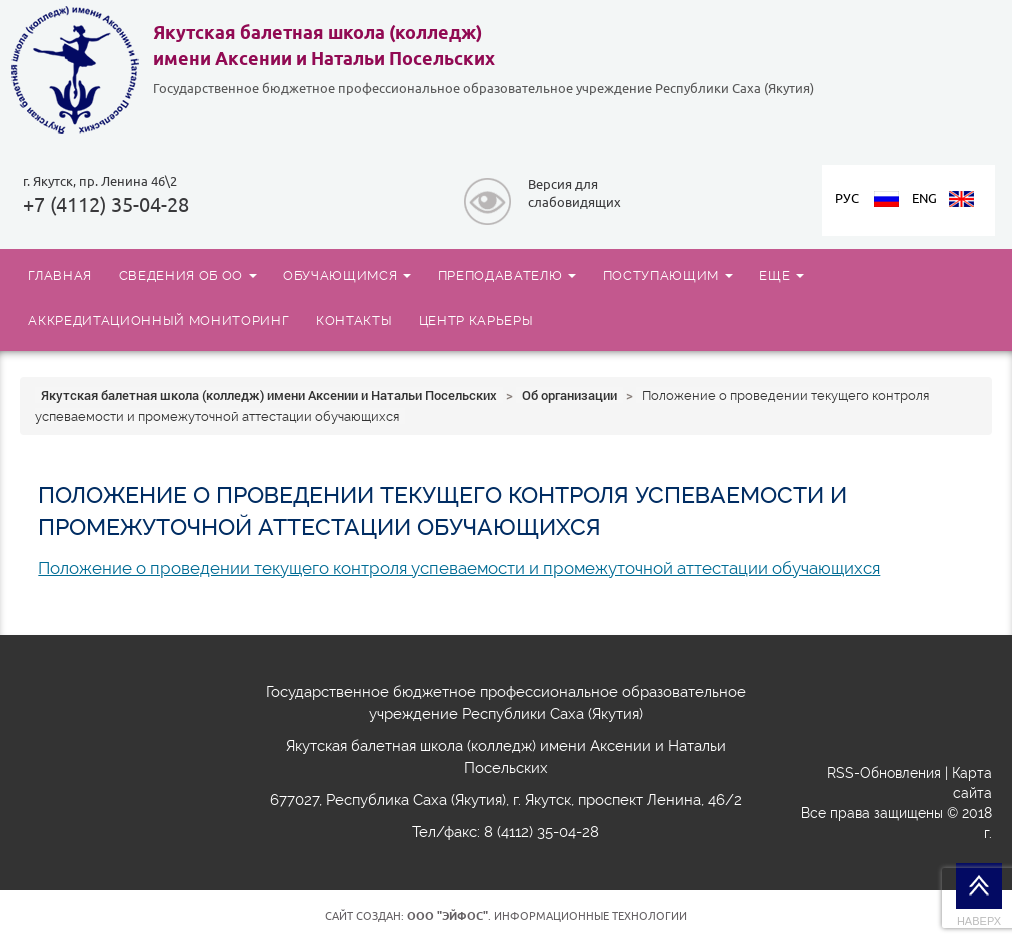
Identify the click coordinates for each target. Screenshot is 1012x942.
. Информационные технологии (547, 916)
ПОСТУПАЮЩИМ (668, 275)
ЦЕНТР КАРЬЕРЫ (476, 320)
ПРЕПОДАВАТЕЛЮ (507, 275)
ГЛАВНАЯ (60, 275)
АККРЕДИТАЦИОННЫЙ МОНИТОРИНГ (158, 320)
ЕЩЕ (781, 275)
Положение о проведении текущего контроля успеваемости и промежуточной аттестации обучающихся (459, 568)
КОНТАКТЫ (354, 320)
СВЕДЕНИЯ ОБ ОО (188, 275)
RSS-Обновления (884, 773)
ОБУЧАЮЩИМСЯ (347, 275)
